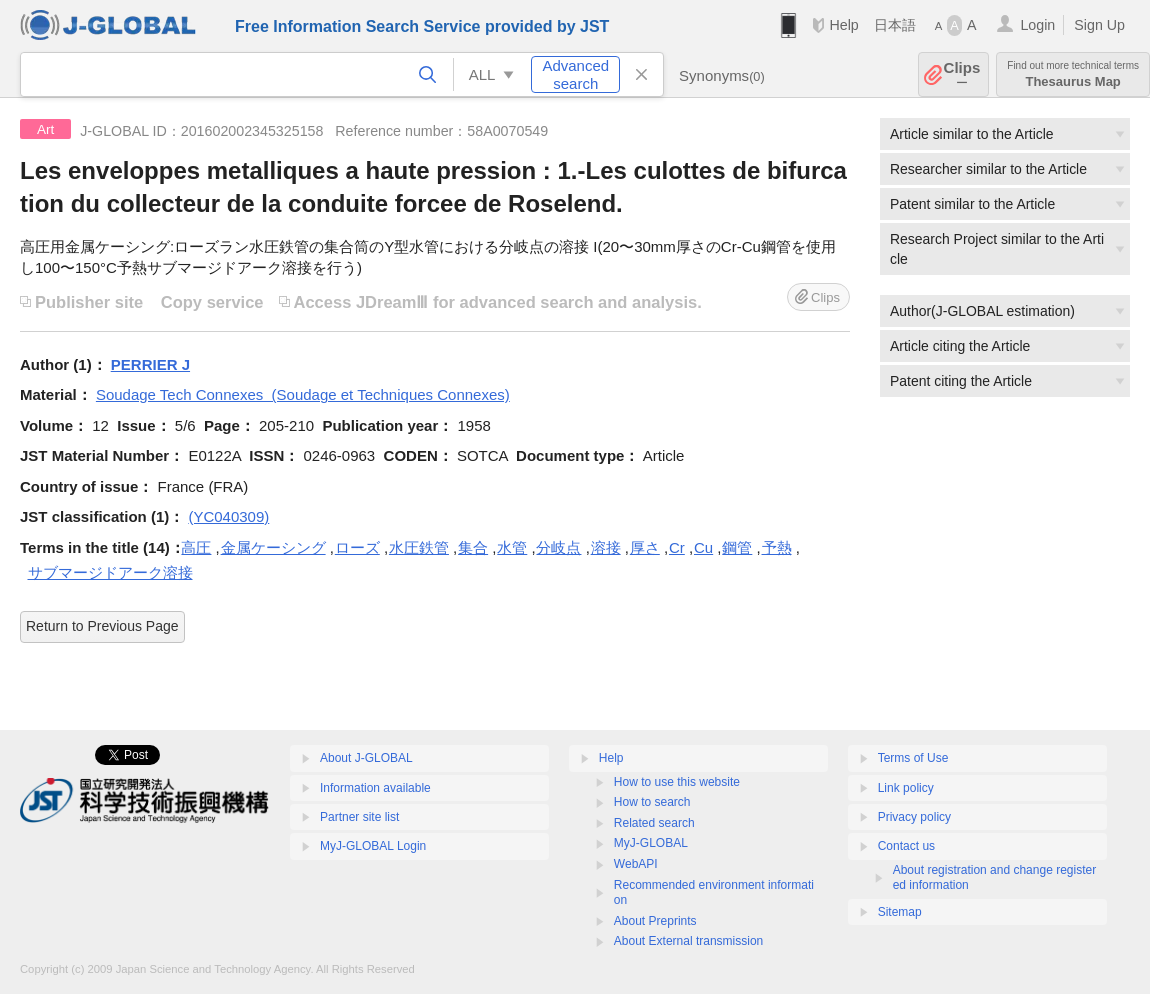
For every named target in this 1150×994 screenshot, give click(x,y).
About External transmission (688, 941)
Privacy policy (914, 817)
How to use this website (677, 782)
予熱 (777, 547)
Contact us (906, 846)
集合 (473, 547)
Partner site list (359, 817)
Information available (375, 788)
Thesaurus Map (1073, 74)
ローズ (357, 547)
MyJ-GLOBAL (651, 843)
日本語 (895, 25)
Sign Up (1099, 25)
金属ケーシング (273, 547)
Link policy (906, 788)
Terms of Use (913, 758)
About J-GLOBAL (366, 758)
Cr (677, 547)
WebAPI (636, 864)
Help (843, 25)
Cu (703, 547)
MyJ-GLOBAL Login (373, 846)
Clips (962, 74)
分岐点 (558, 547)
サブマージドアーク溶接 (110, 572)
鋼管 (737, 547)
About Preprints (655, 921)
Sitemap (900, 912)
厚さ (645, 547)
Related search (654, 823)
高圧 (196, 547)
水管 (512, 547)
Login (1037, 25)
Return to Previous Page (102, 626)
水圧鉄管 (419, 547)
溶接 (606, 547)
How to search (652, 802)
